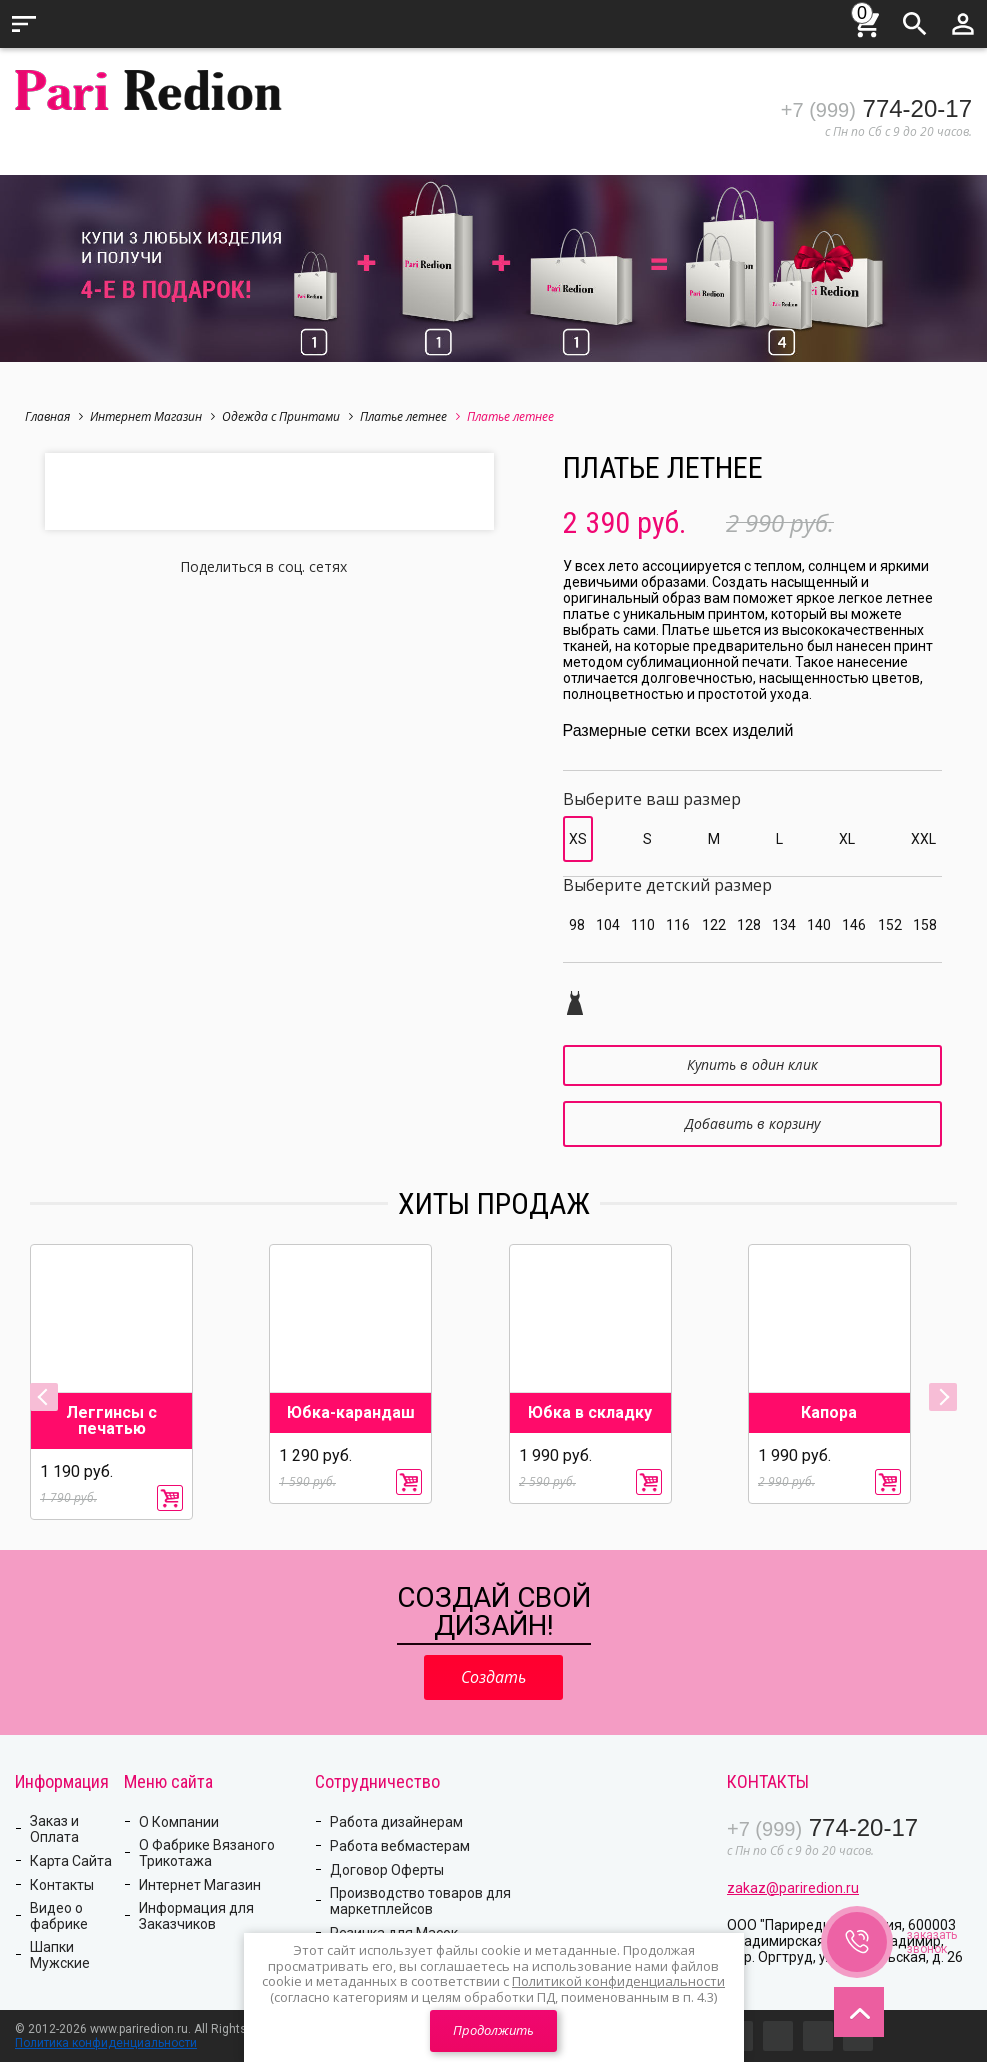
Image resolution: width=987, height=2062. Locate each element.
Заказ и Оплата (54, 1829)
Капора (829, 1413)
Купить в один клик (752, 1064)
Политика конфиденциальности (106, 2043)
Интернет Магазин (152, 416)
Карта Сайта (71, 1861)
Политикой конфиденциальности (618, 1981)
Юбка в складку (590, 1413)
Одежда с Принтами (287, 416)
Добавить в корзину (752, 1123)
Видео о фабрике (59, 1916)
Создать (493, 1677)
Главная (54, 416)
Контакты (62, 1885)
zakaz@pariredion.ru (793, 1888)
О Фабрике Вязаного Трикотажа (207, 1853)
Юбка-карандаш (351, 1413)
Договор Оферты (387, 1870)
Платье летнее (410, 416)
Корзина (867, 21)
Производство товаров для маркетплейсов (420, 1901)
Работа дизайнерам (396, 1822)
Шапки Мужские (60, 1955)
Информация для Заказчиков (196, 1916)
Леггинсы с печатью (111, 1421)
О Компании (179, 1822)
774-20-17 (876, 108)
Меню (24, 24)
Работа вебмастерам (400, 1846)
